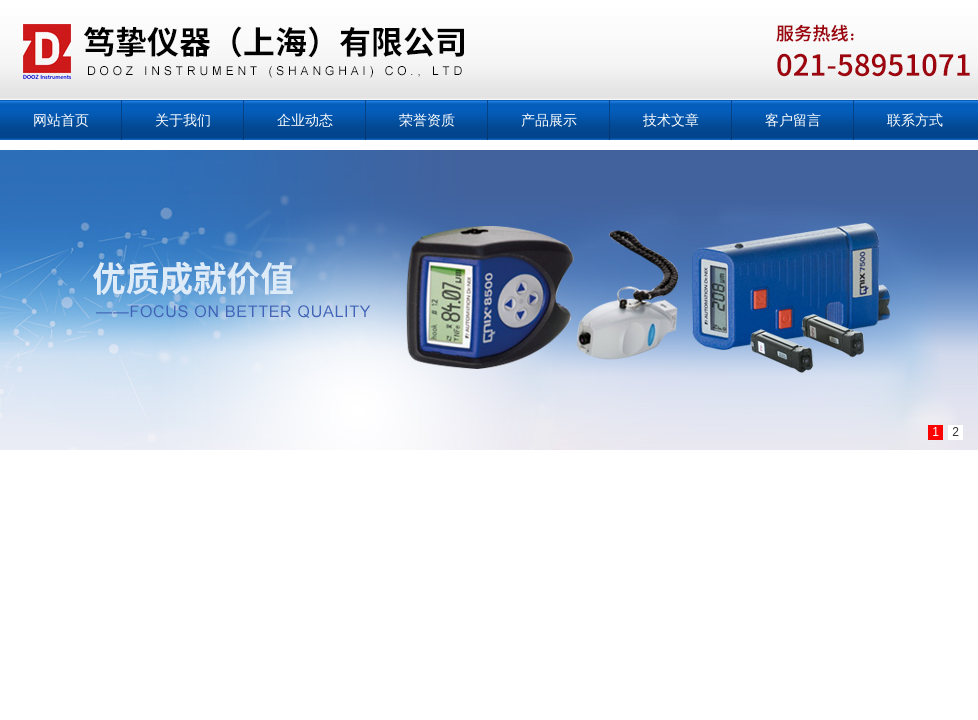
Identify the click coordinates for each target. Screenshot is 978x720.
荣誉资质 (427, 120)
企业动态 (305, 120)
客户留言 (793, 120)
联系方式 (915, 120)
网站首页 (61, 120)
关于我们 (183, 120)
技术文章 (671, 120)
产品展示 (549, 120)
